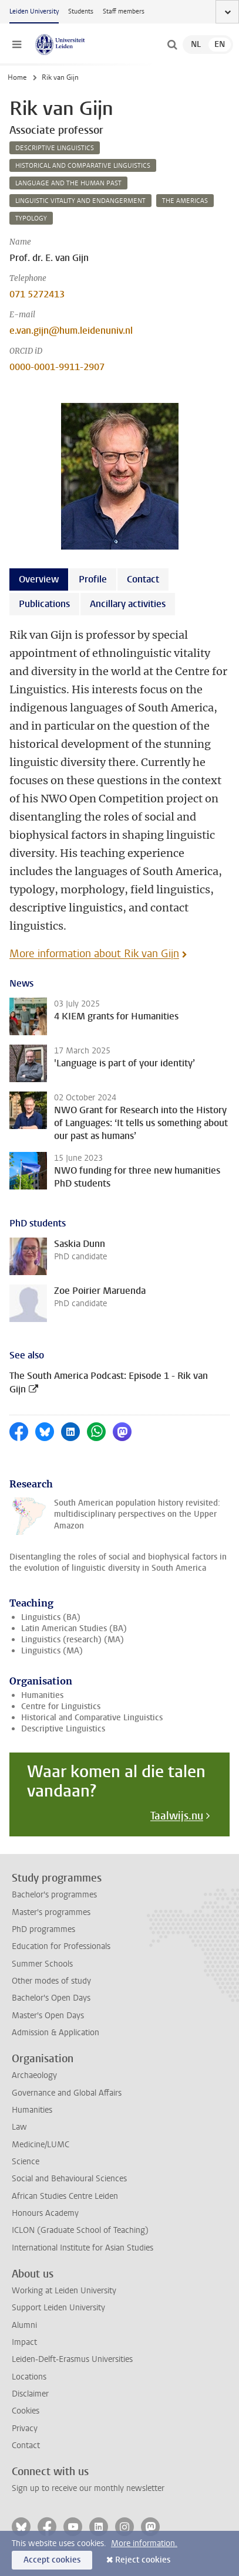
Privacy (25, 2428)
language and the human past (68, 183)
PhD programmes (43, 1929)
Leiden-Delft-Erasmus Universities (72, 2359)
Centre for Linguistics (60, 1706)
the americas (185, 200)
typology (31, 218)
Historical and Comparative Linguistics (92, 1717)
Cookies (25, 2410)
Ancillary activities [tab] (128, 604)
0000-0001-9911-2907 (57, 367)
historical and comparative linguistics (82, 165)
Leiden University (34, 11)
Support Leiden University (58, 2307)
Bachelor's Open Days (51, 1998)
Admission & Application (55, 2032)
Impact (24, 2342)
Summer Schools (42, 1964)
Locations (29, 2376)
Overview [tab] (39, 579)
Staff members (123, 11)
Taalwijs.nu (176, 1816)
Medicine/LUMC (40, 2144)
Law (19, 2127)
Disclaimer (30, 2393)
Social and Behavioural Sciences (69, 2178)
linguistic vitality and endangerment (80, 200)
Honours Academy (45, 2213)
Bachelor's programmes (54, 1894)
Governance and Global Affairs (67, 2093)
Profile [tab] (93, 579)
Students (80, 11)
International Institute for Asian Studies (82, 2247)
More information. (144, 2543)
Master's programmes (51, 1912)
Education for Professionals (61, 1946)
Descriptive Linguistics (63, 1728)
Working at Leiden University (64, 2290)
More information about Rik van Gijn (94, 954)
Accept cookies (51, 2559)
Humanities (42, 1695)
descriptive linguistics (54, 148)
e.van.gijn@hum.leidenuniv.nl (71, 330)
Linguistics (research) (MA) (72, 1639)
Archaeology (34, 2075)
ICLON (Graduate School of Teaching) (80, 2230)
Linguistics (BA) (50, 1617)
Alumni (24, 2325)
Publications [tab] (44, 604)
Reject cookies (142, 2559)
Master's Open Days (48, 2015)
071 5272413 (37, 294)
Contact (26, 2445)
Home (17, 77)
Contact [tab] (143, 579)
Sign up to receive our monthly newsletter (88, 2488)
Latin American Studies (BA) (74, 1628)
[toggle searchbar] (172, 45)
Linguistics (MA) (52, 1650)
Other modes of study (51, 1981)
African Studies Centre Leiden (65, 2196)
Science (25, 2161)
